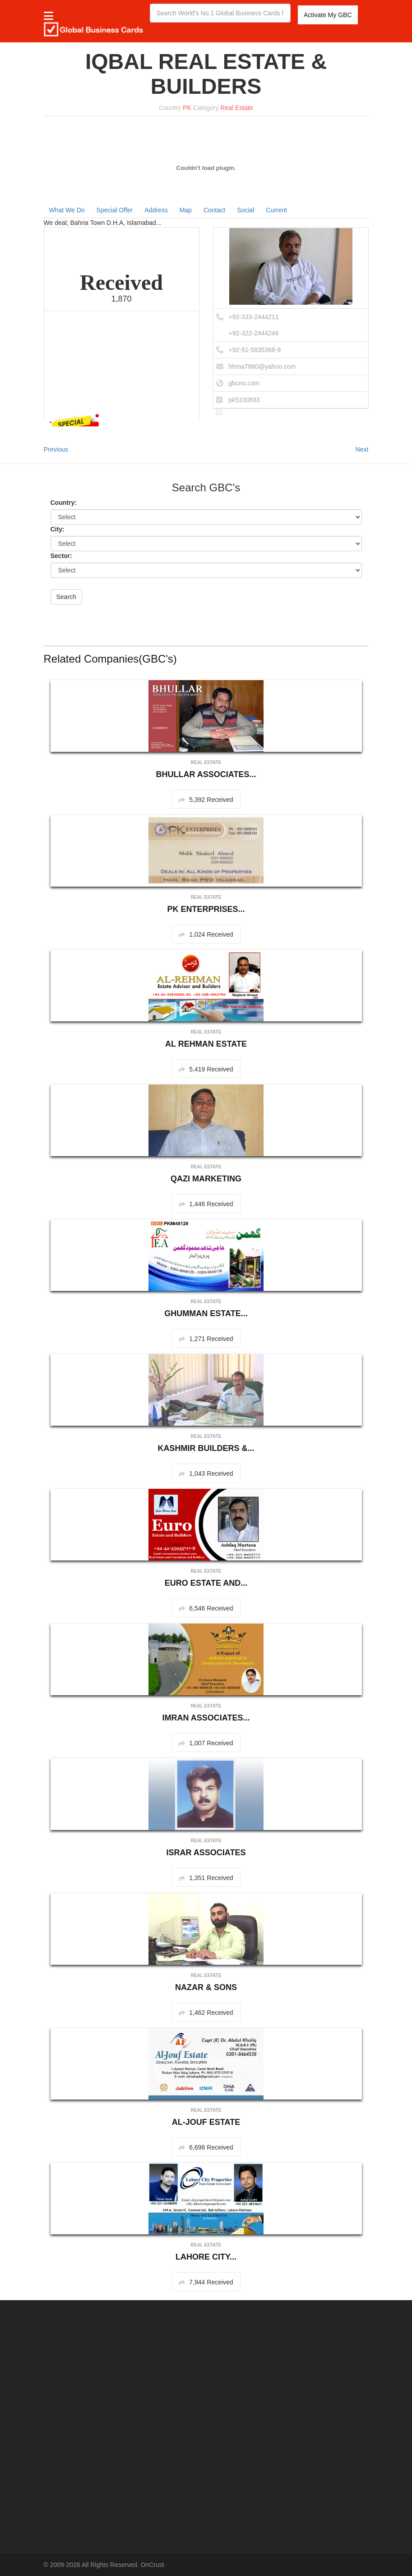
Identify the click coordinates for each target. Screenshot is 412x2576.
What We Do (67, 210)
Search (66, 596)
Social (245, 210)
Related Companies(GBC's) (110, 659)
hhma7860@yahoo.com (262, 366)
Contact (214, 210)
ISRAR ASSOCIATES (205, 1852)
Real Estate (236, 107)
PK (187, 107)
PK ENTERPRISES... (206, 909)
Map (186, 210)
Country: (64, 502)
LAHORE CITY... (206, 2256)
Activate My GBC (328, 14)
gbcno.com (244, 383)
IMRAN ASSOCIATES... (206, 1717)
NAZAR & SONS (206, 1987)
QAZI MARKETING (206, 1178)
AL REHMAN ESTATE (206, 1043)
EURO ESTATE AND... (206, 1583)
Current (276, 210)
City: (58, 529)
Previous (56, 449)
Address (155, 210)
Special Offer (115, 210)
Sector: (61, 555)
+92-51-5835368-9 (255, 349)
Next (362, 449)
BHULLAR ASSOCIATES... (206, 774)
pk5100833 (244, 399)
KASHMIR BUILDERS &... (205, 1448)
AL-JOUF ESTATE (206, 2122)
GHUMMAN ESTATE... (205, 1313)
